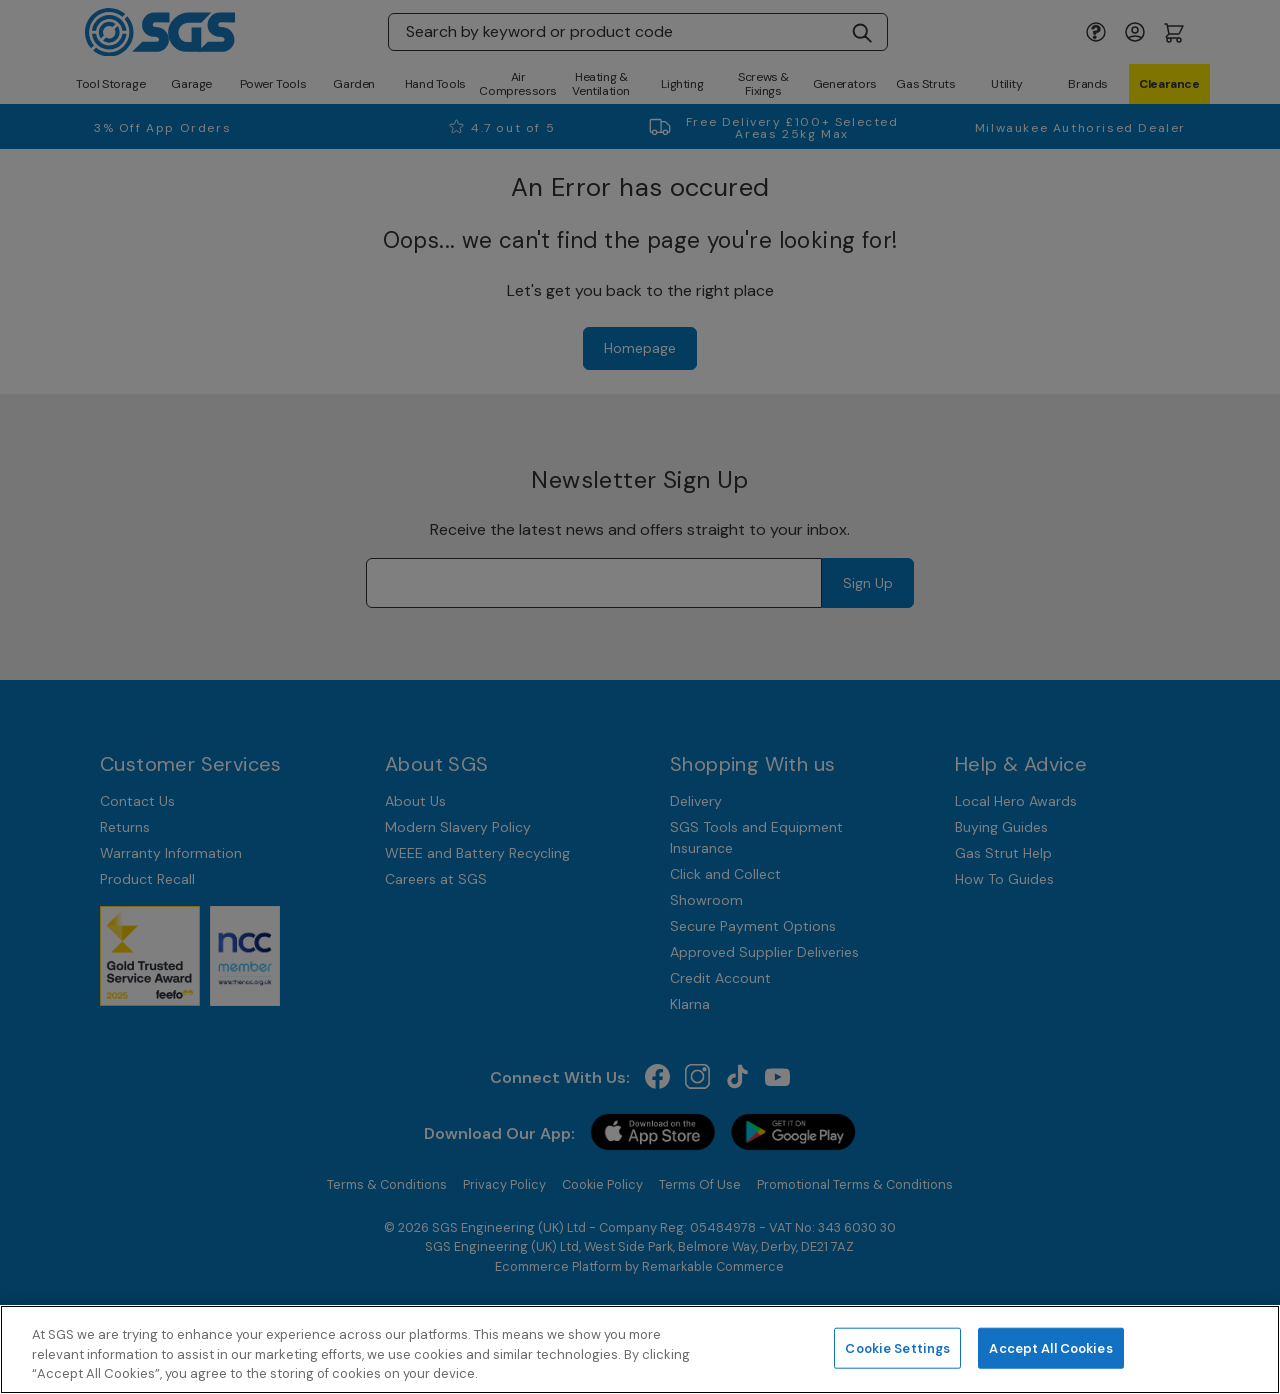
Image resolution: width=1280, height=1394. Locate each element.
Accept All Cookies (1050, 1347)
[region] (640, 1349)
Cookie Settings (897, 1347)
